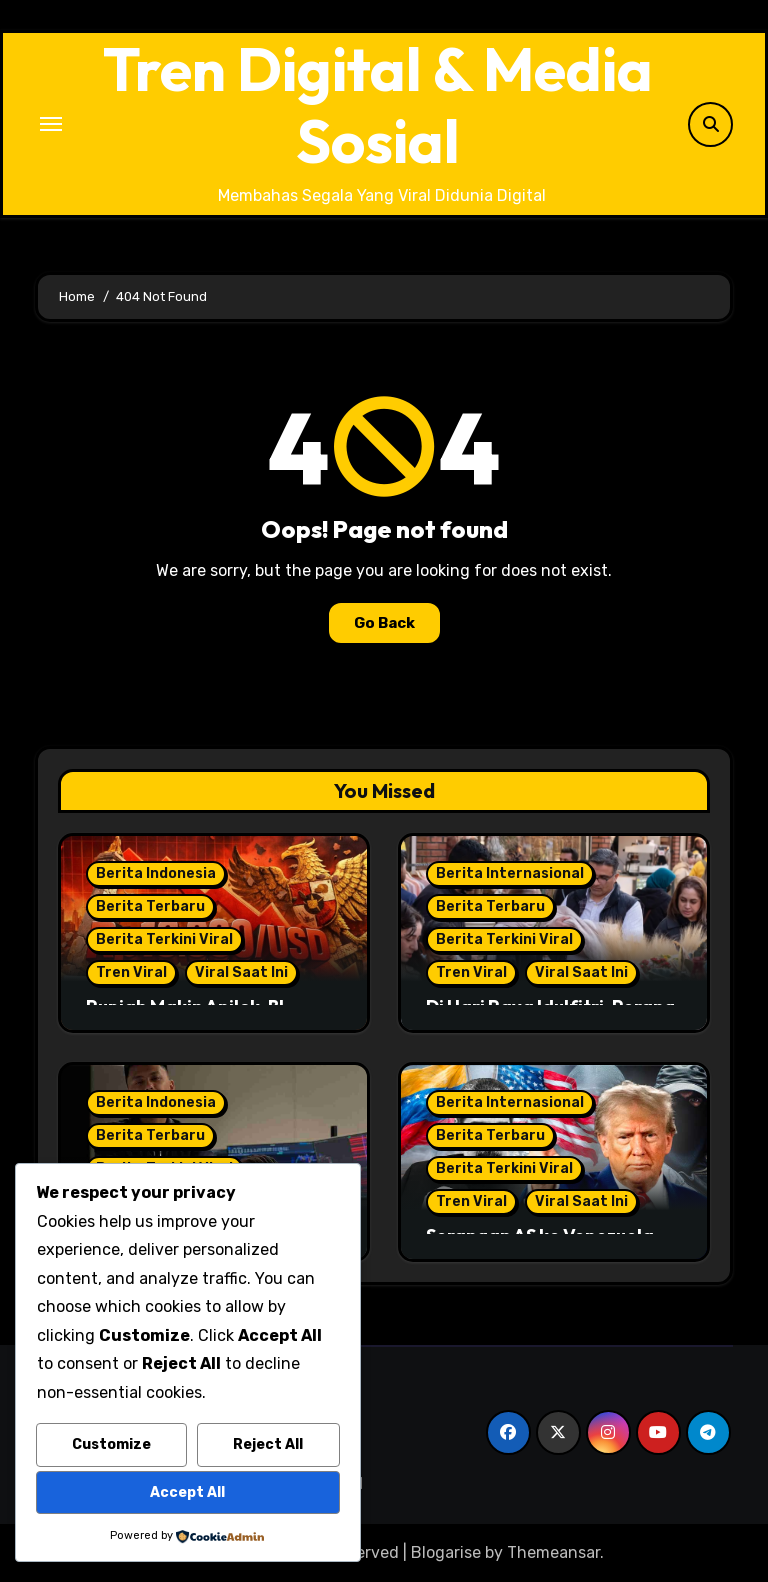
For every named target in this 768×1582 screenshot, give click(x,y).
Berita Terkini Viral (164, 939)
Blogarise (446, 1552)
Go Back (384, 623)
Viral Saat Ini (241, 972)
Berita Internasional (510, 873)
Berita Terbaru (150, 906)
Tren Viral (131, 972)
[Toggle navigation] (51, 124)
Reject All (268, 1444)
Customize (111, 1444)
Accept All (187, 1492)
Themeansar (553, 1552)
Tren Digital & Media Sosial (378, 105)
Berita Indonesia (156, 873)
